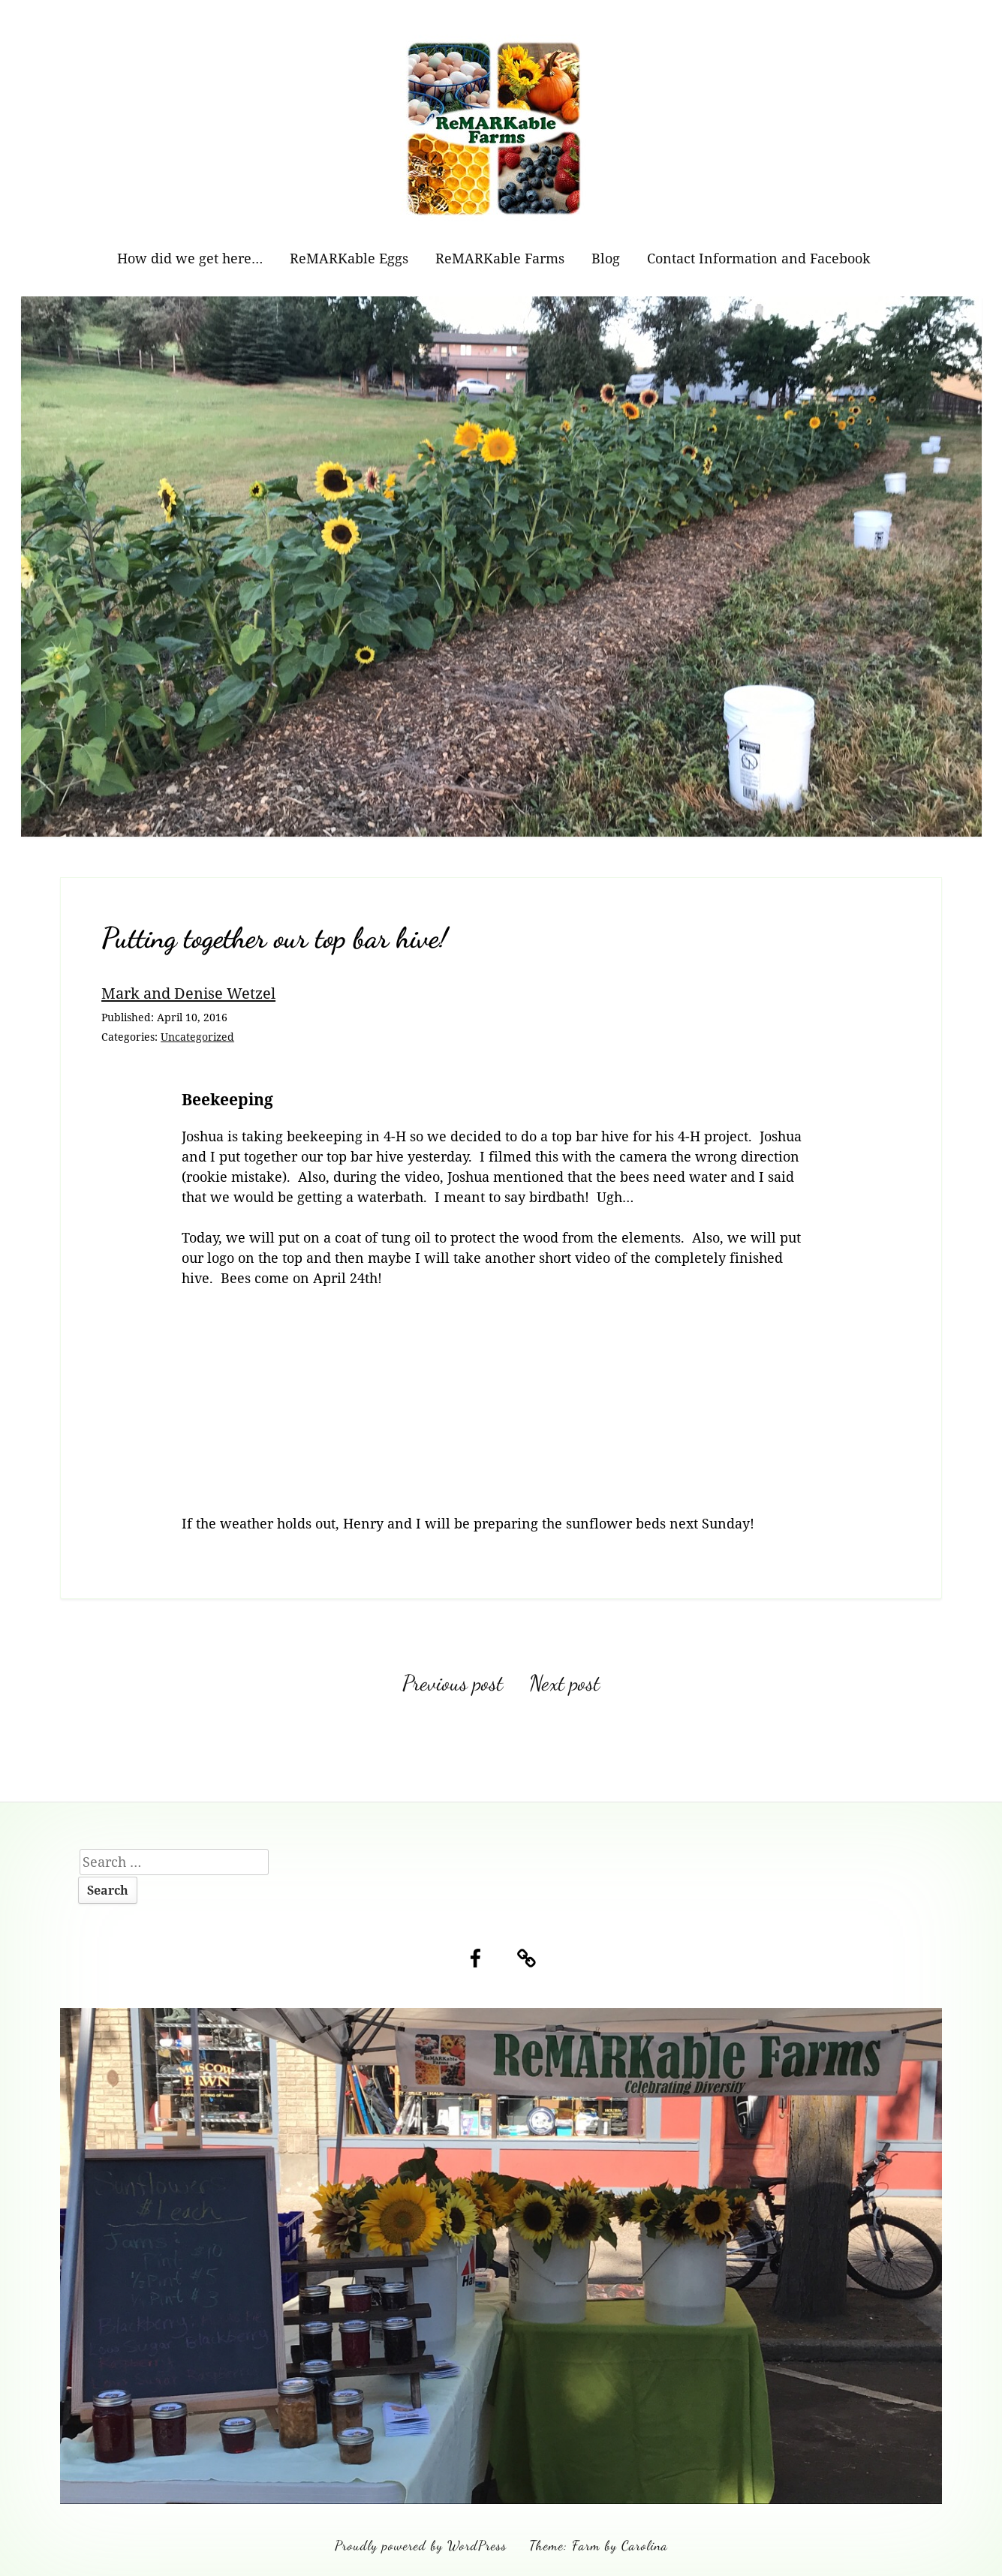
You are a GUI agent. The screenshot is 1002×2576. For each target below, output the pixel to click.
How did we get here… (190, 258)
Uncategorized (197, 1036)
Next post (564, 1683)
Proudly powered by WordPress (421, 2545)
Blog (605, 258)
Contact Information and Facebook (759, 258)
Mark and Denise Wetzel (188, 992)
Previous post (452, 1683)
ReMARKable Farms (499, 258)
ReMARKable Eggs (349, 258)
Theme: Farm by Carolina (598, 2545)
